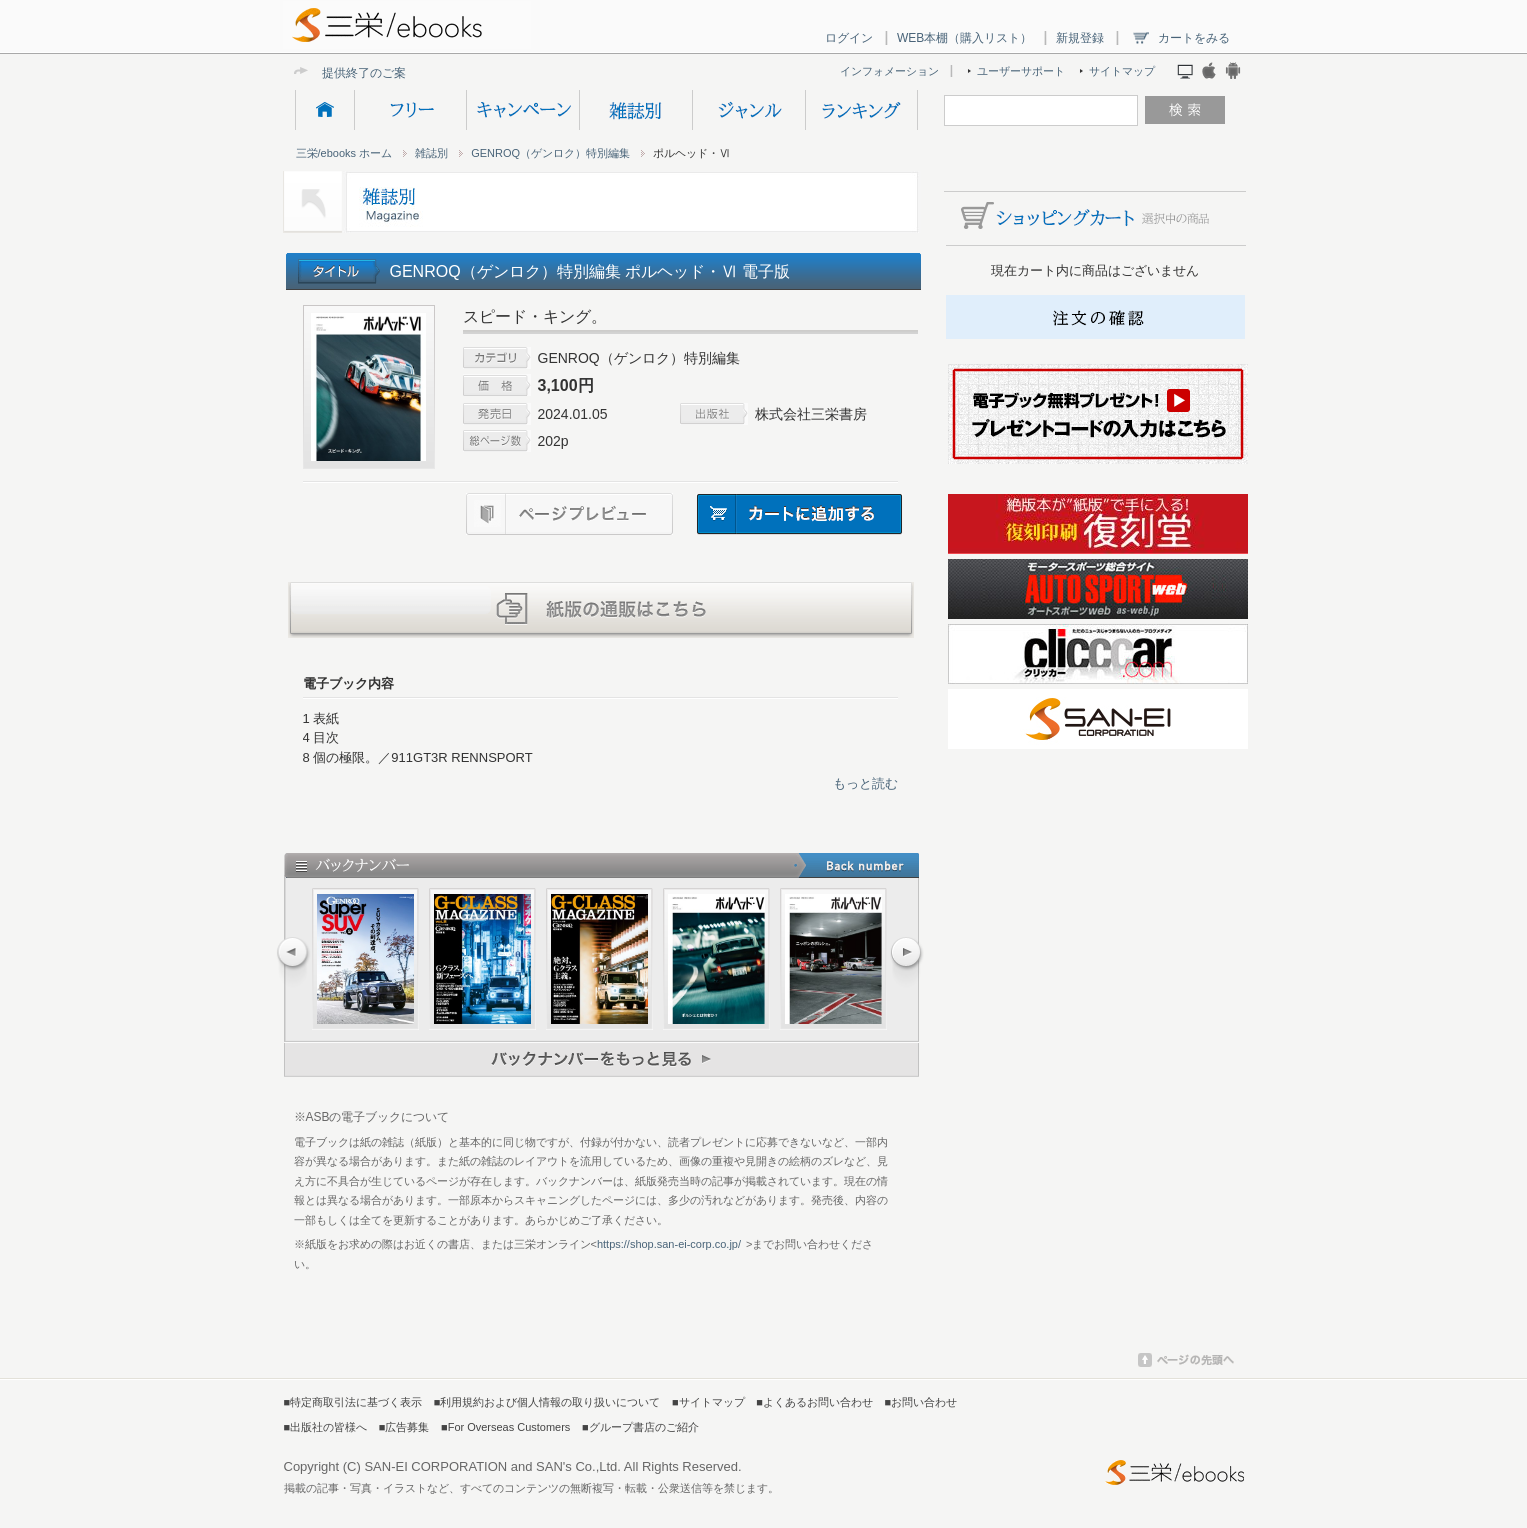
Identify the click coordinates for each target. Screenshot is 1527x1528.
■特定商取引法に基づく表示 (353, 1402)
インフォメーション (889, 71)
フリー (410, 110)
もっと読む (865, 783)
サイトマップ (1122, 71)
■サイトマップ (708, 1402)
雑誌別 (635, 110)
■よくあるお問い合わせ (814, 1402)
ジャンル (748, 110)
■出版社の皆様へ (326, 1427)
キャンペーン (522, 110)
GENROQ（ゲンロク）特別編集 (550, 153)
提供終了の (352, 72)
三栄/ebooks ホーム (344, 153)
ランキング (861, 110)
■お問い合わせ (921, 1402)
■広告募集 (404, 1427)
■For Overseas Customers (505, 1427)
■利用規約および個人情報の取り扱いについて (547, 1402)
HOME (324, 110)
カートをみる (1194, 38)
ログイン (849, 38)
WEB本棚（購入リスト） (964, 38)
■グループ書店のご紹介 (640, 1427)
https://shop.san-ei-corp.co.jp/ (669, 1244)
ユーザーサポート (1021, 71)
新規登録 (1080, 38)
